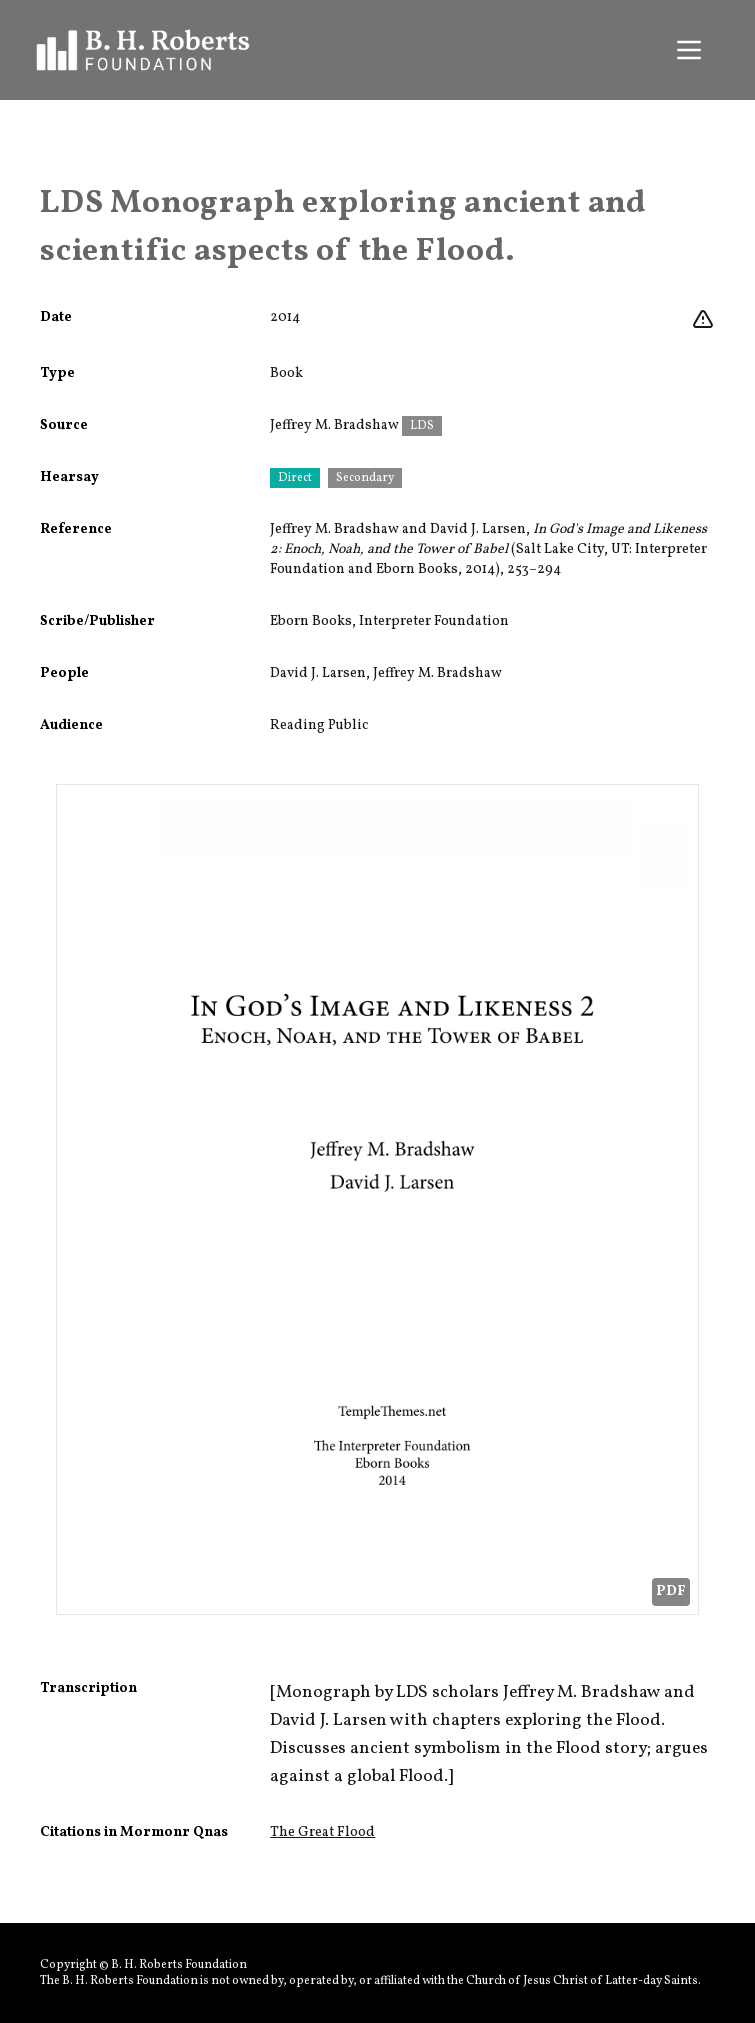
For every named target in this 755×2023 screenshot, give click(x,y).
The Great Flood (322, 1832)
